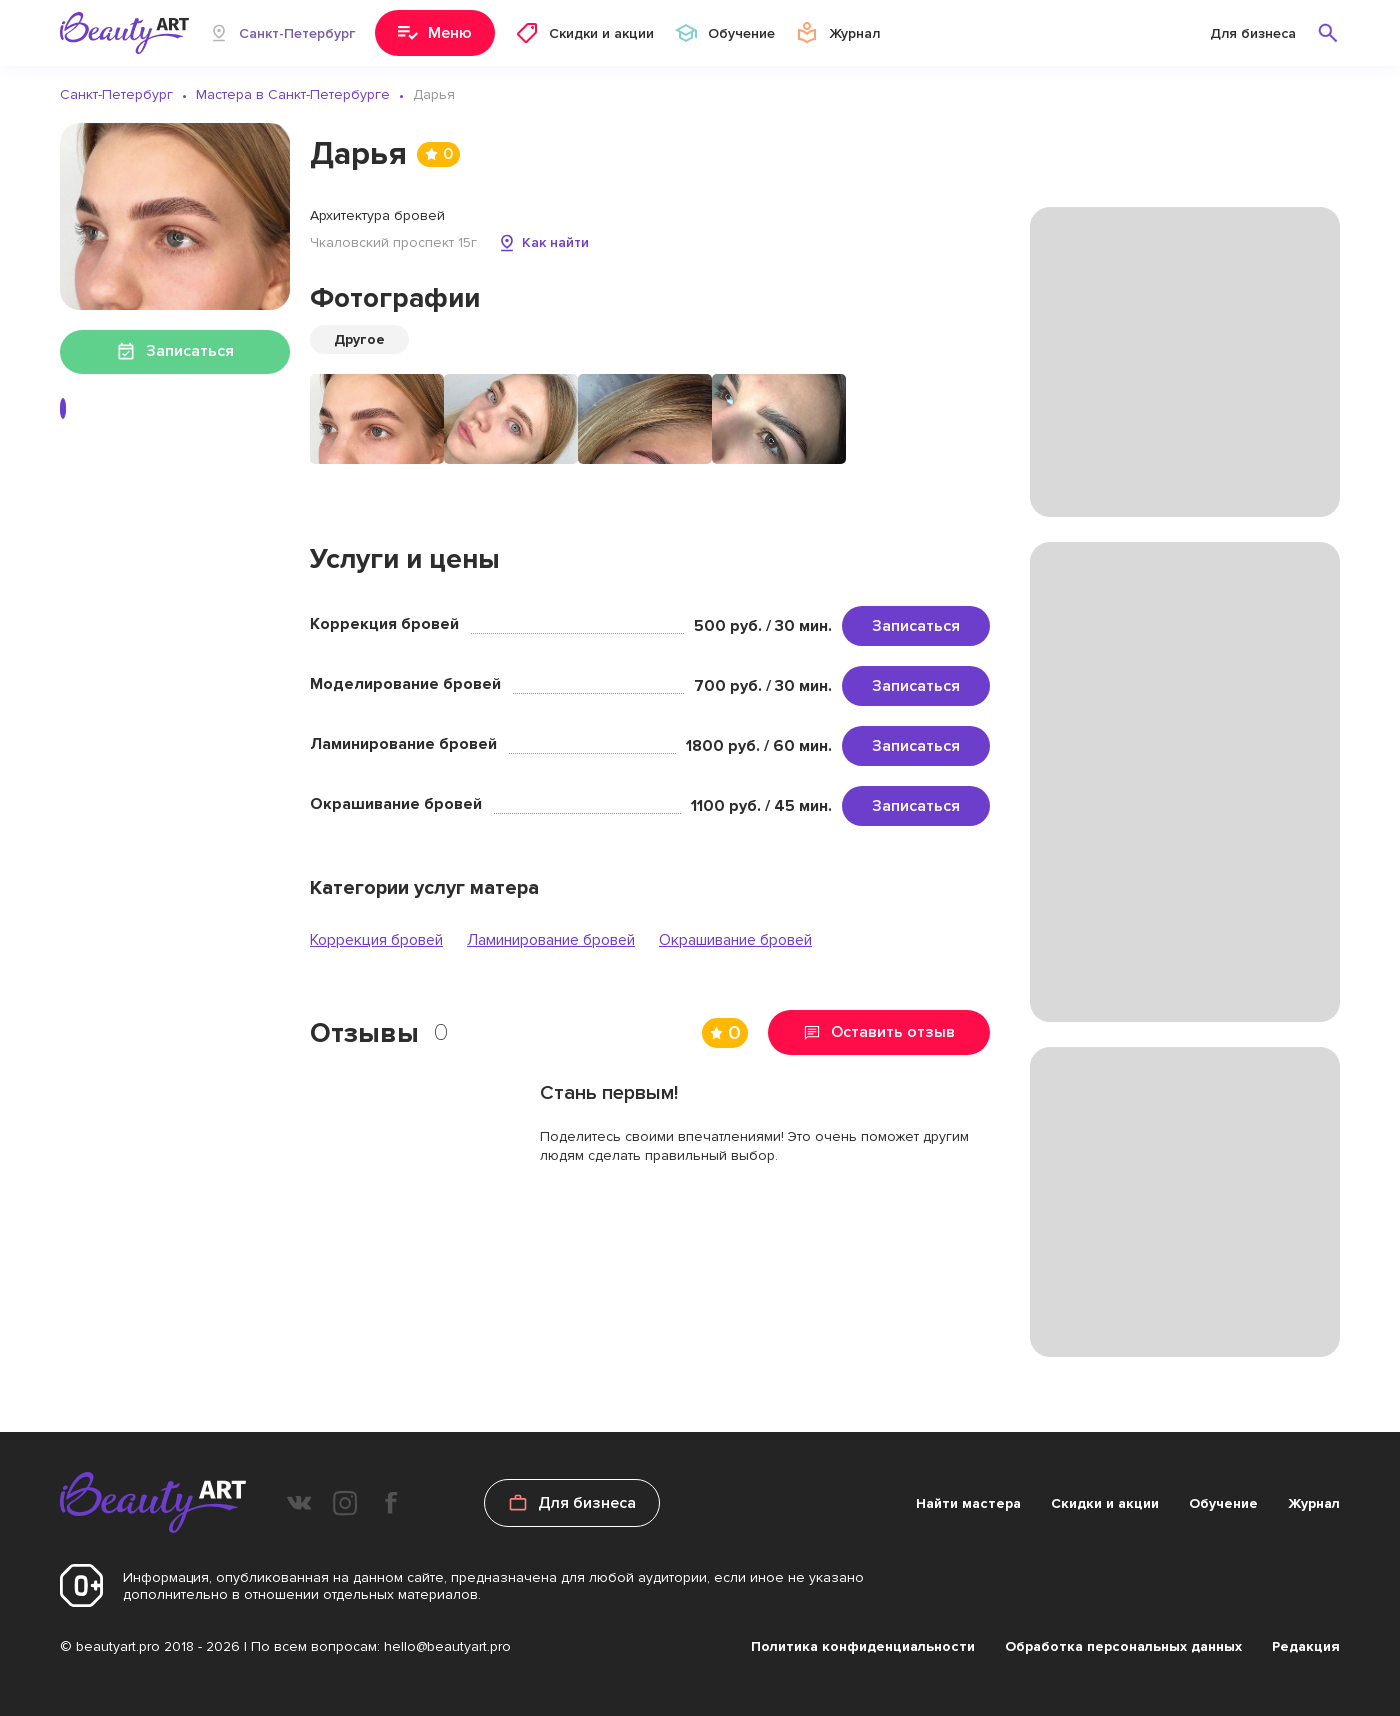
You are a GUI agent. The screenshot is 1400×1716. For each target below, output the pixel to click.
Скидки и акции (1105, 1503)
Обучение (1223, 1503)
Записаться (916, 626)
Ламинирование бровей (551, 940)
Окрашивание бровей (735, 940)
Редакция (1306, 1646)
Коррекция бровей (376, 940)
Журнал (1314, 1503)
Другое (359, 339)
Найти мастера (968, 1503)
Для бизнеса (1253, 33)
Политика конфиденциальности (863, 1646)
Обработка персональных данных (1123, 1646)
